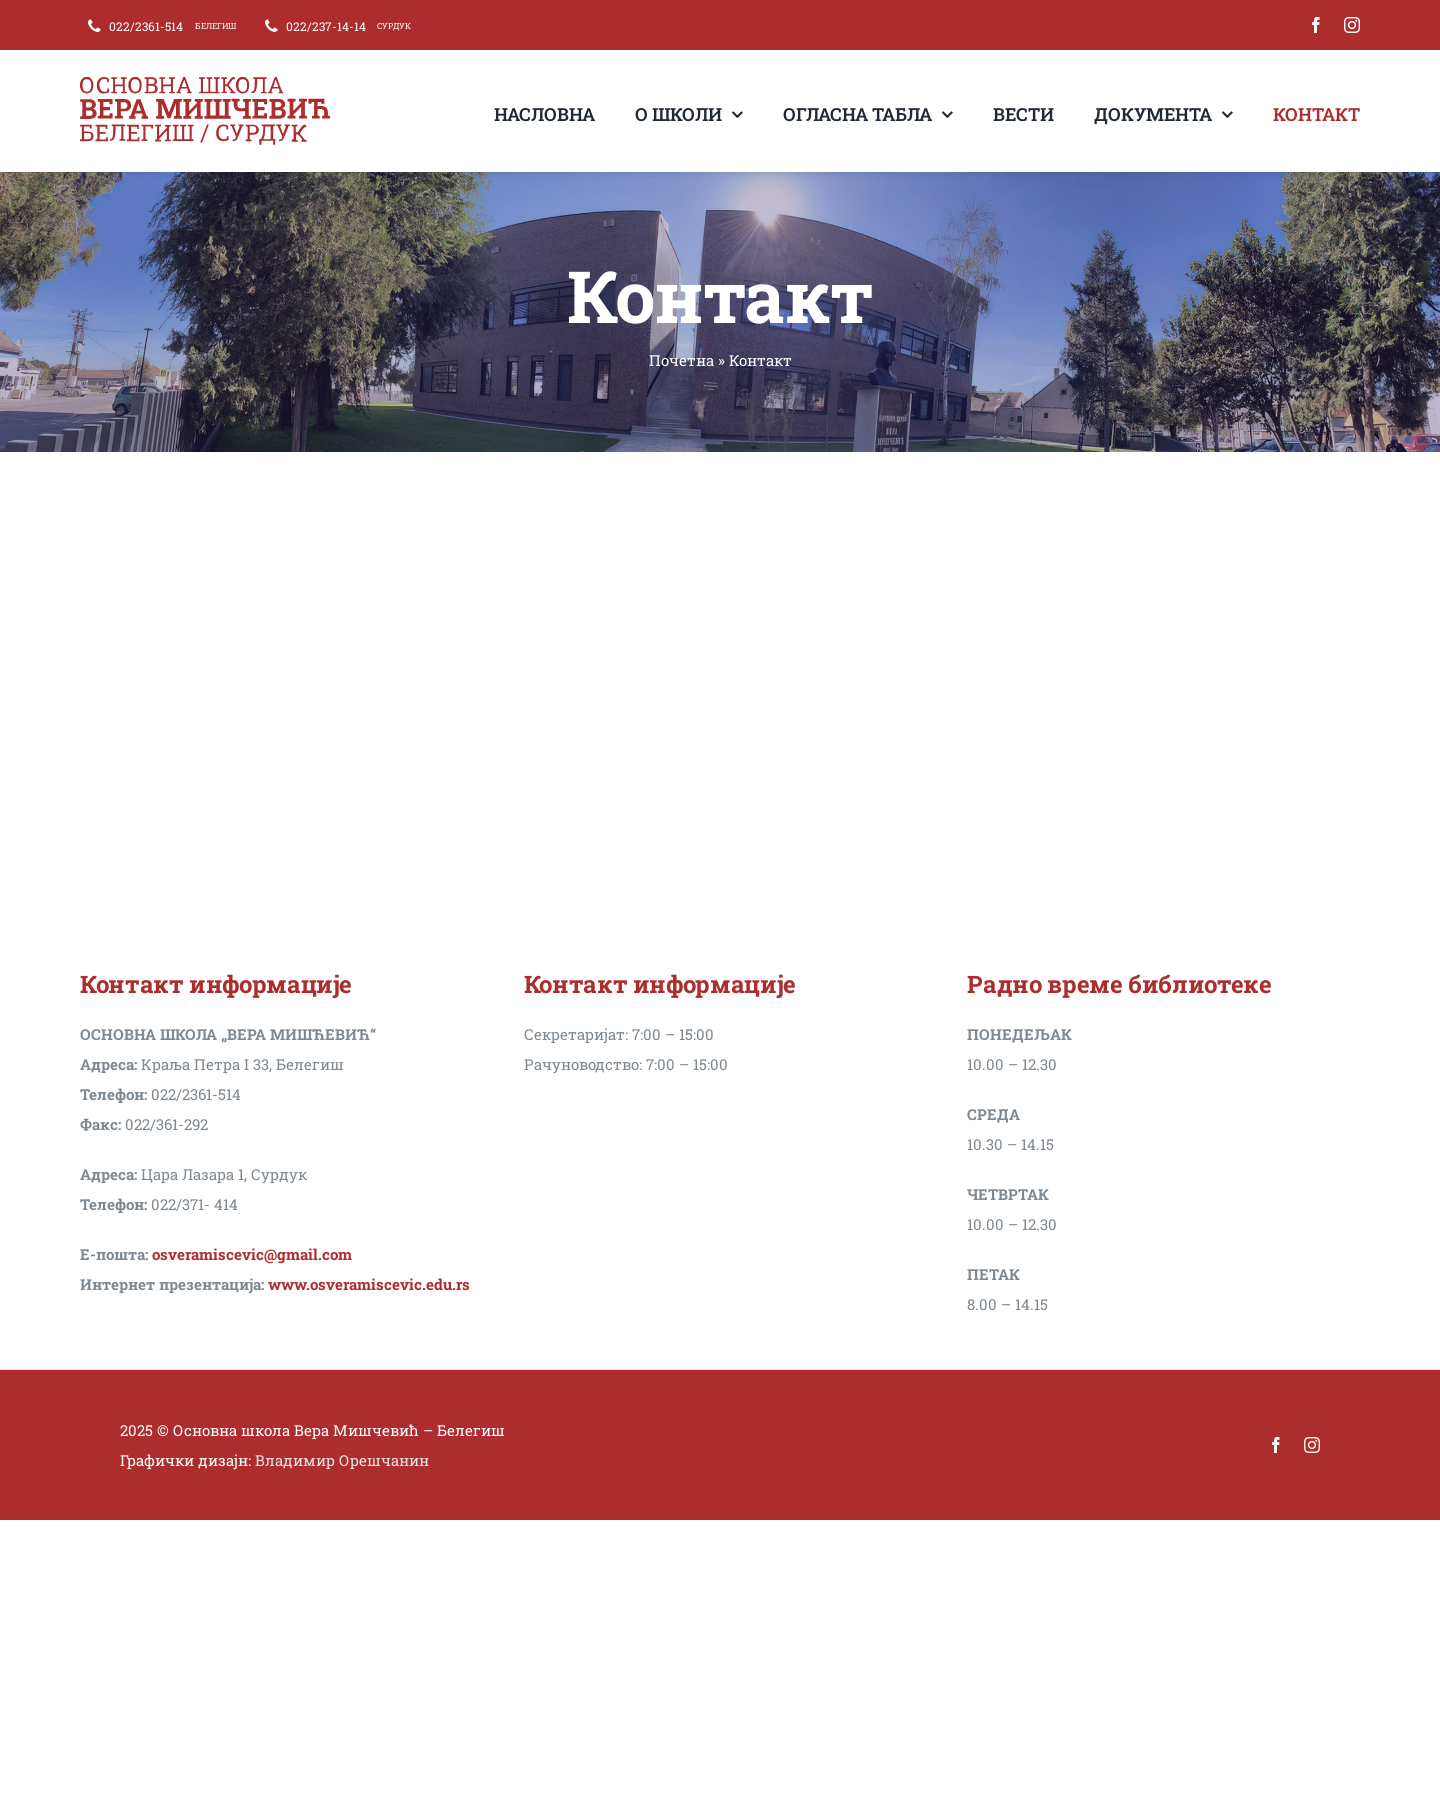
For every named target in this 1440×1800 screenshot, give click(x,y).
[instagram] (1352, 25)
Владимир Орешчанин (342, 1460)
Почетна (681, 360)
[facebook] (1316, 25)
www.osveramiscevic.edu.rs (369, 1284)
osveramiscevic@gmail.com (252, 1254)
